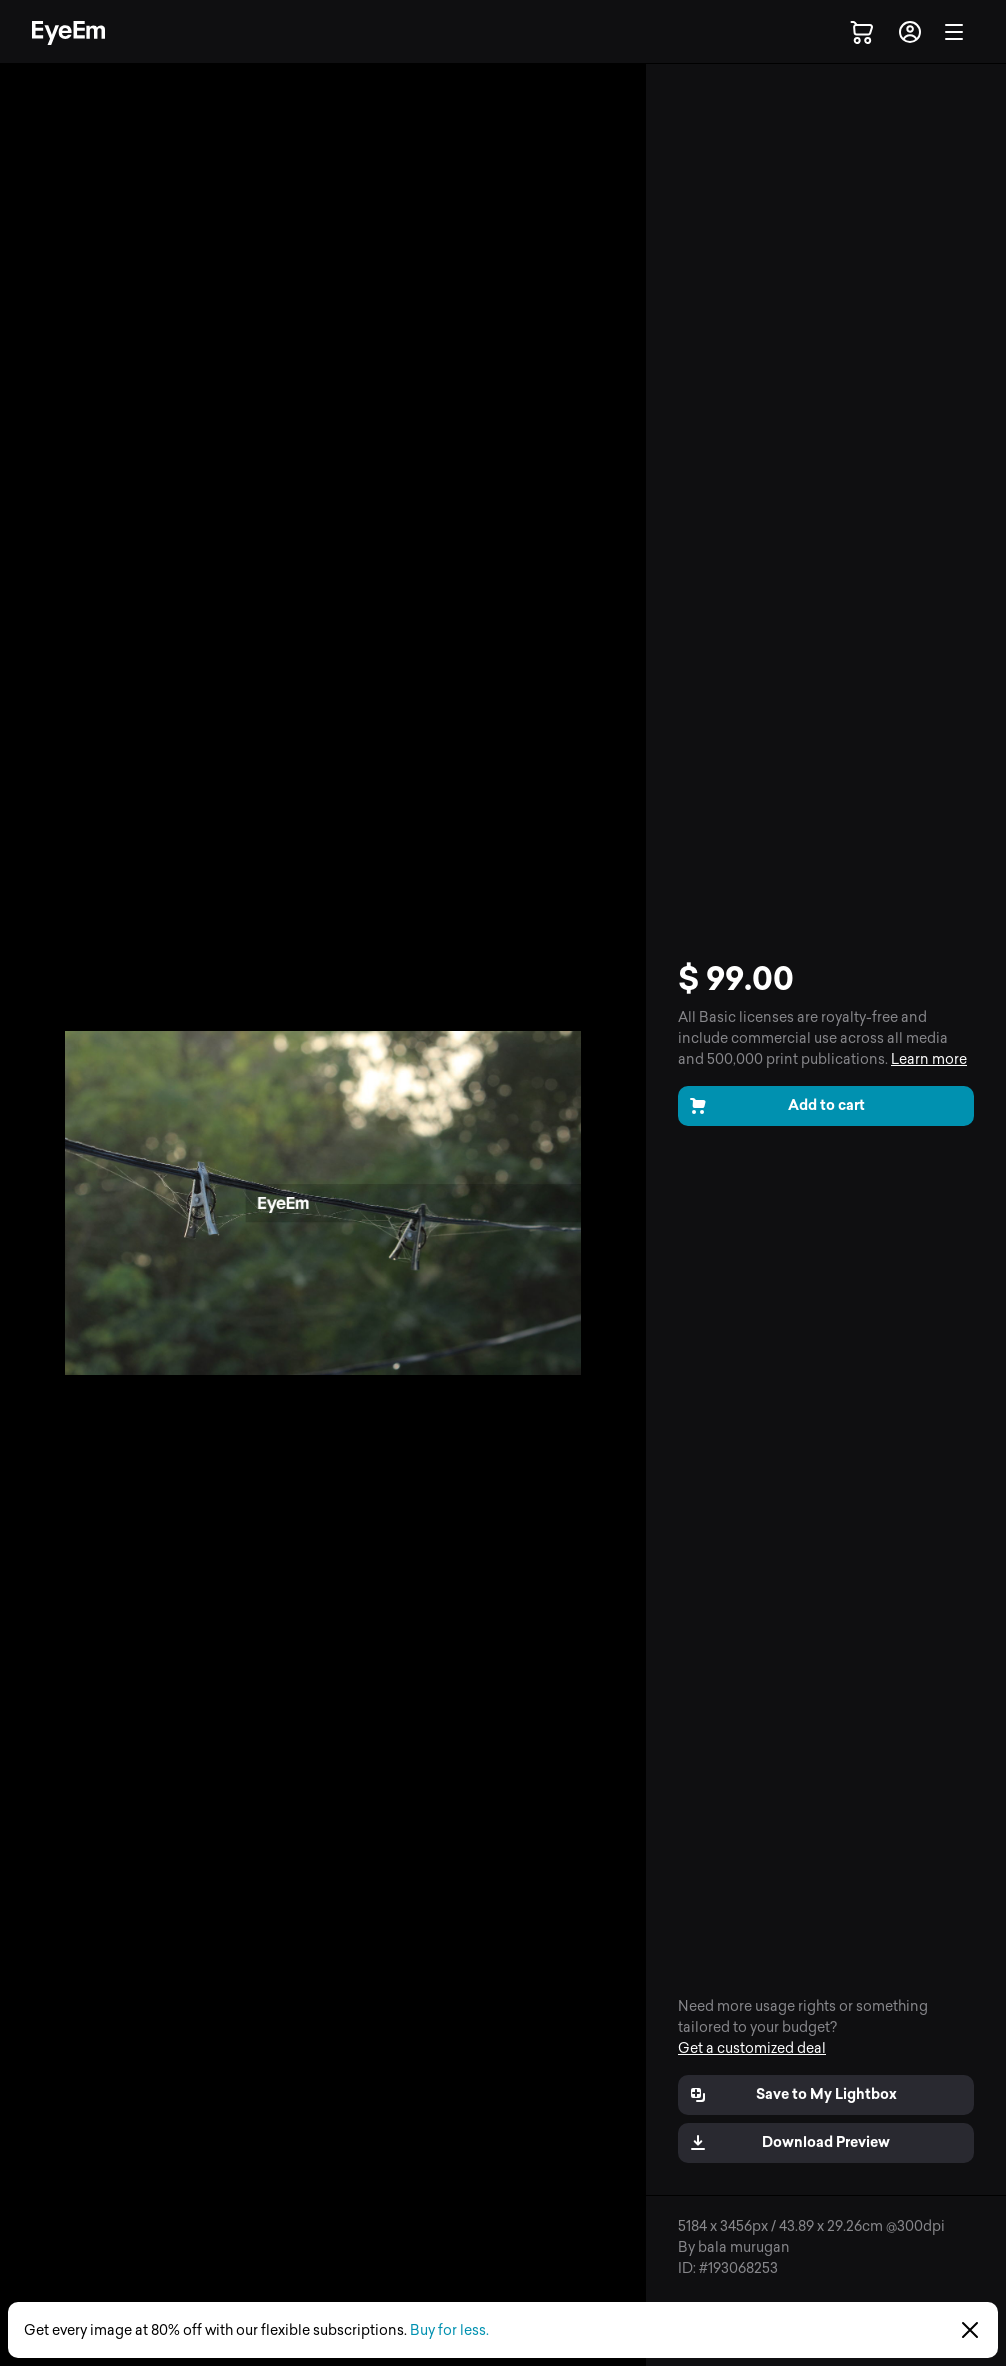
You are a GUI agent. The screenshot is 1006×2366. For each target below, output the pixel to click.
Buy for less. (449, 2330)
